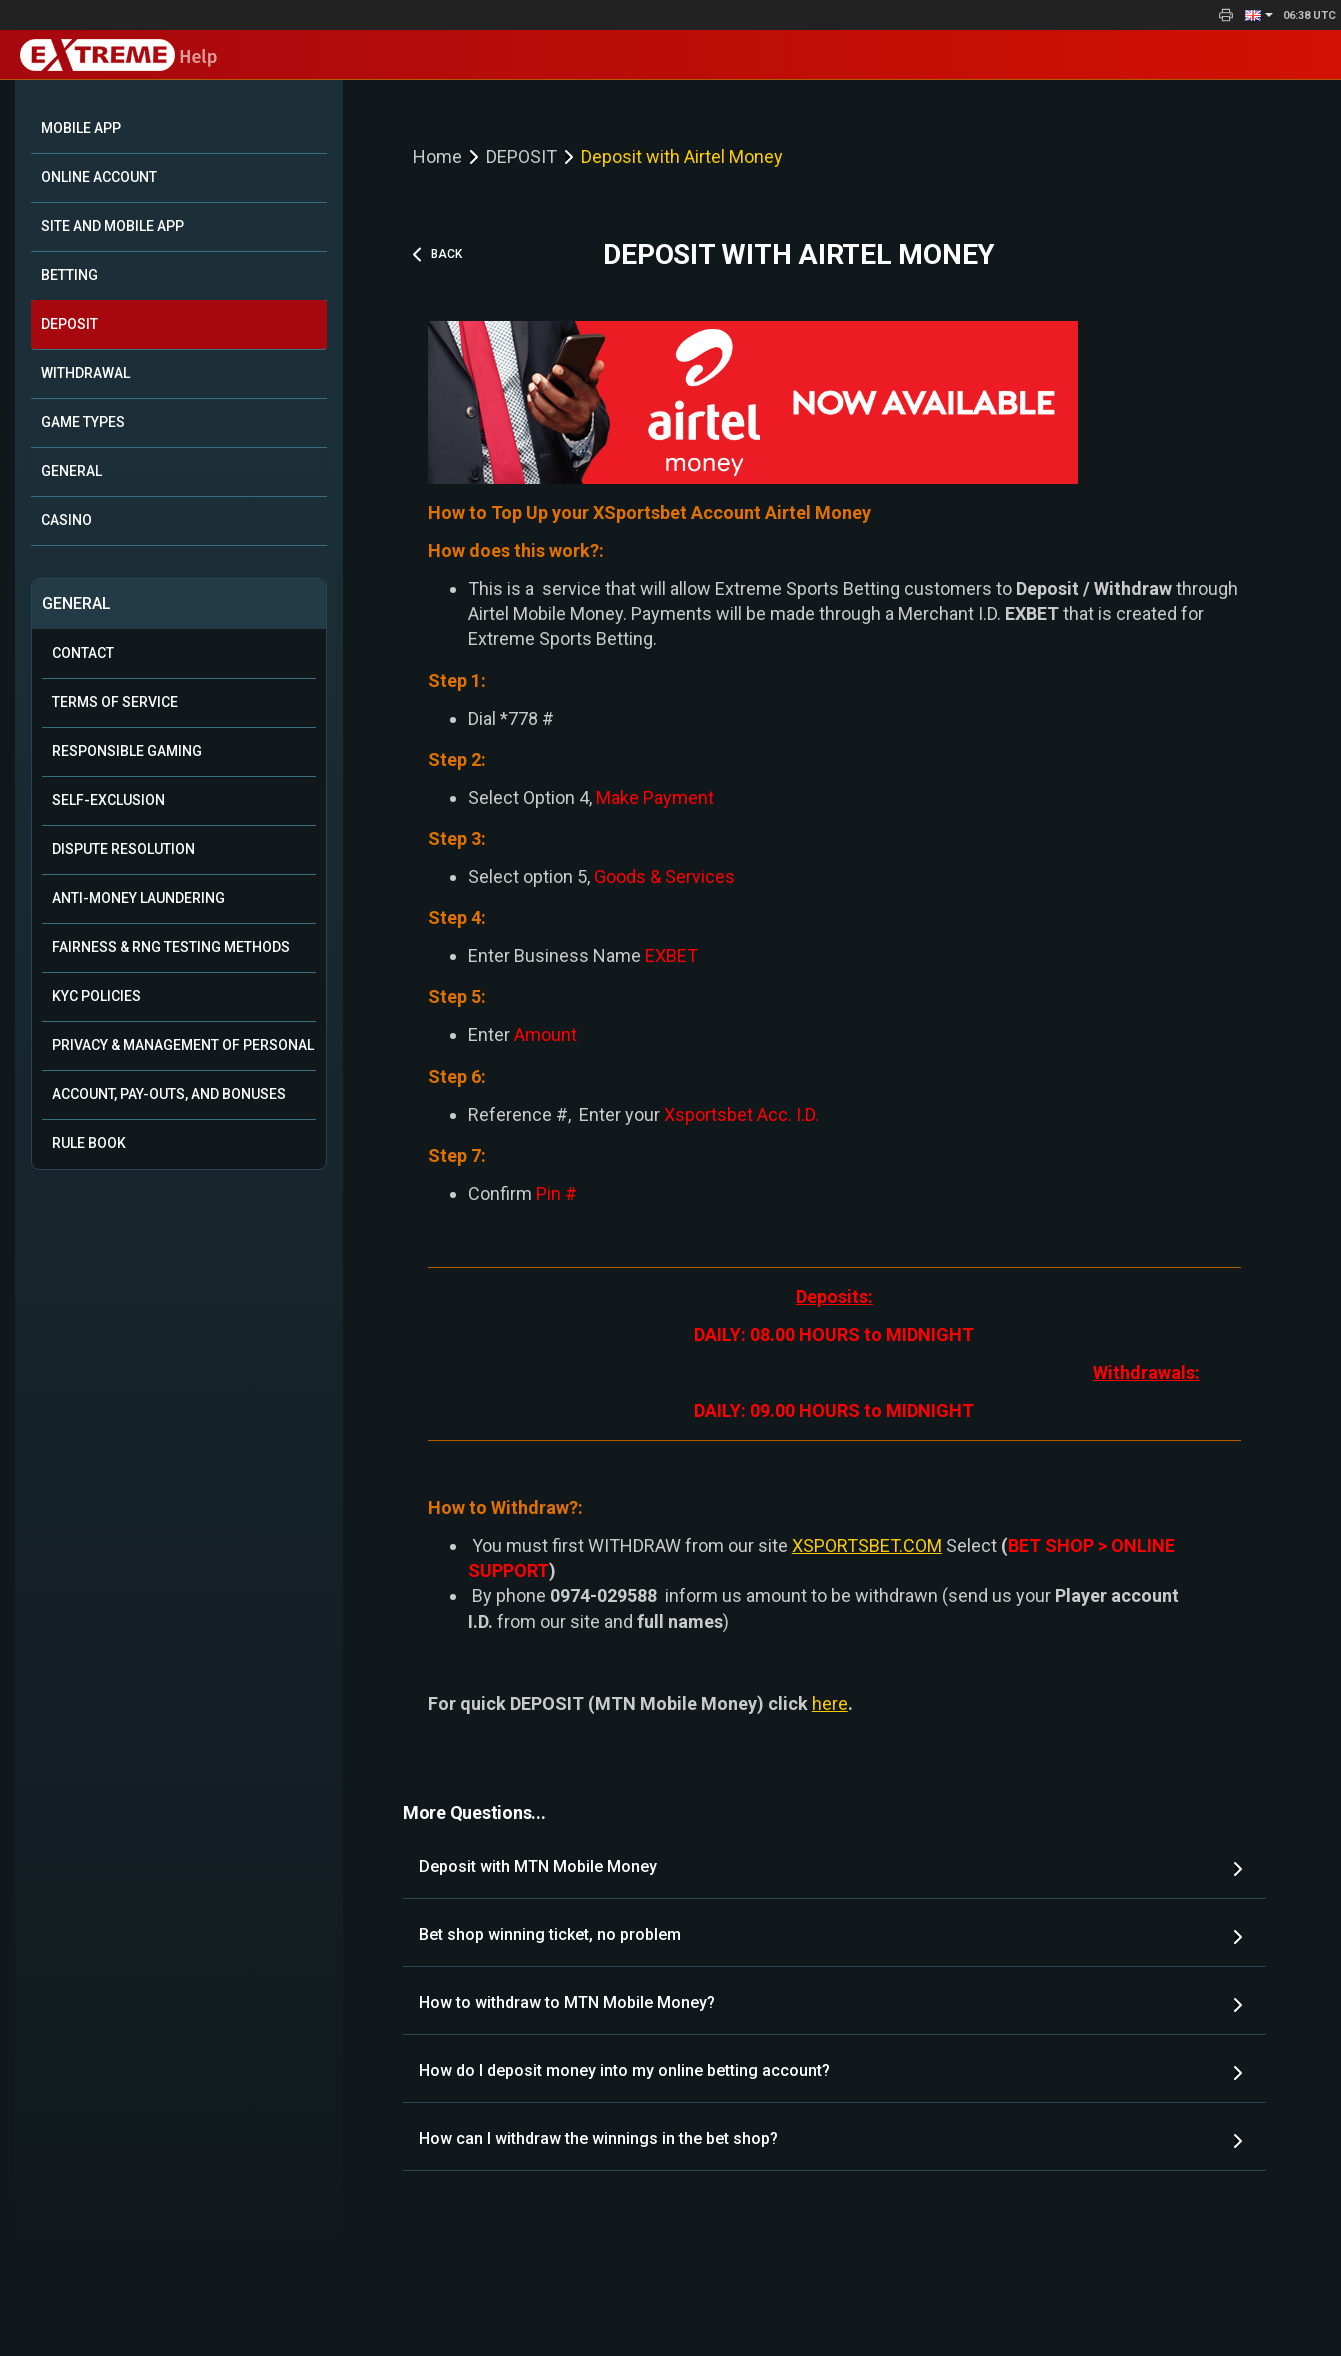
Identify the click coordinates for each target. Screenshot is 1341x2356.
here (830, 1703)
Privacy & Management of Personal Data (184, 1045)
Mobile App (81, 128)
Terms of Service (115, 702)
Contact (83, 653)
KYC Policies (96, 996)
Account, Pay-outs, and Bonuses (169, 1094)
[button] (1259, 15)
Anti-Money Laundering (138, 898)
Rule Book (89, 1143)
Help (118, 57)
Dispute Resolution (123, 849)
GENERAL (71, 471)
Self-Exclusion (108, 800)
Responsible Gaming (127, 751)
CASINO (66, 520)
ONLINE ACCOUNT (99, 177)
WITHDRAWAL (85, 373)
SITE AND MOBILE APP (112, 226)
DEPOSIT (69, 324)
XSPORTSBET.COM (867, 1545)
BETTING (69, 275)
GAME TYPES (83, 422)
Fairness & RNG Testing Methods (171, 947)
